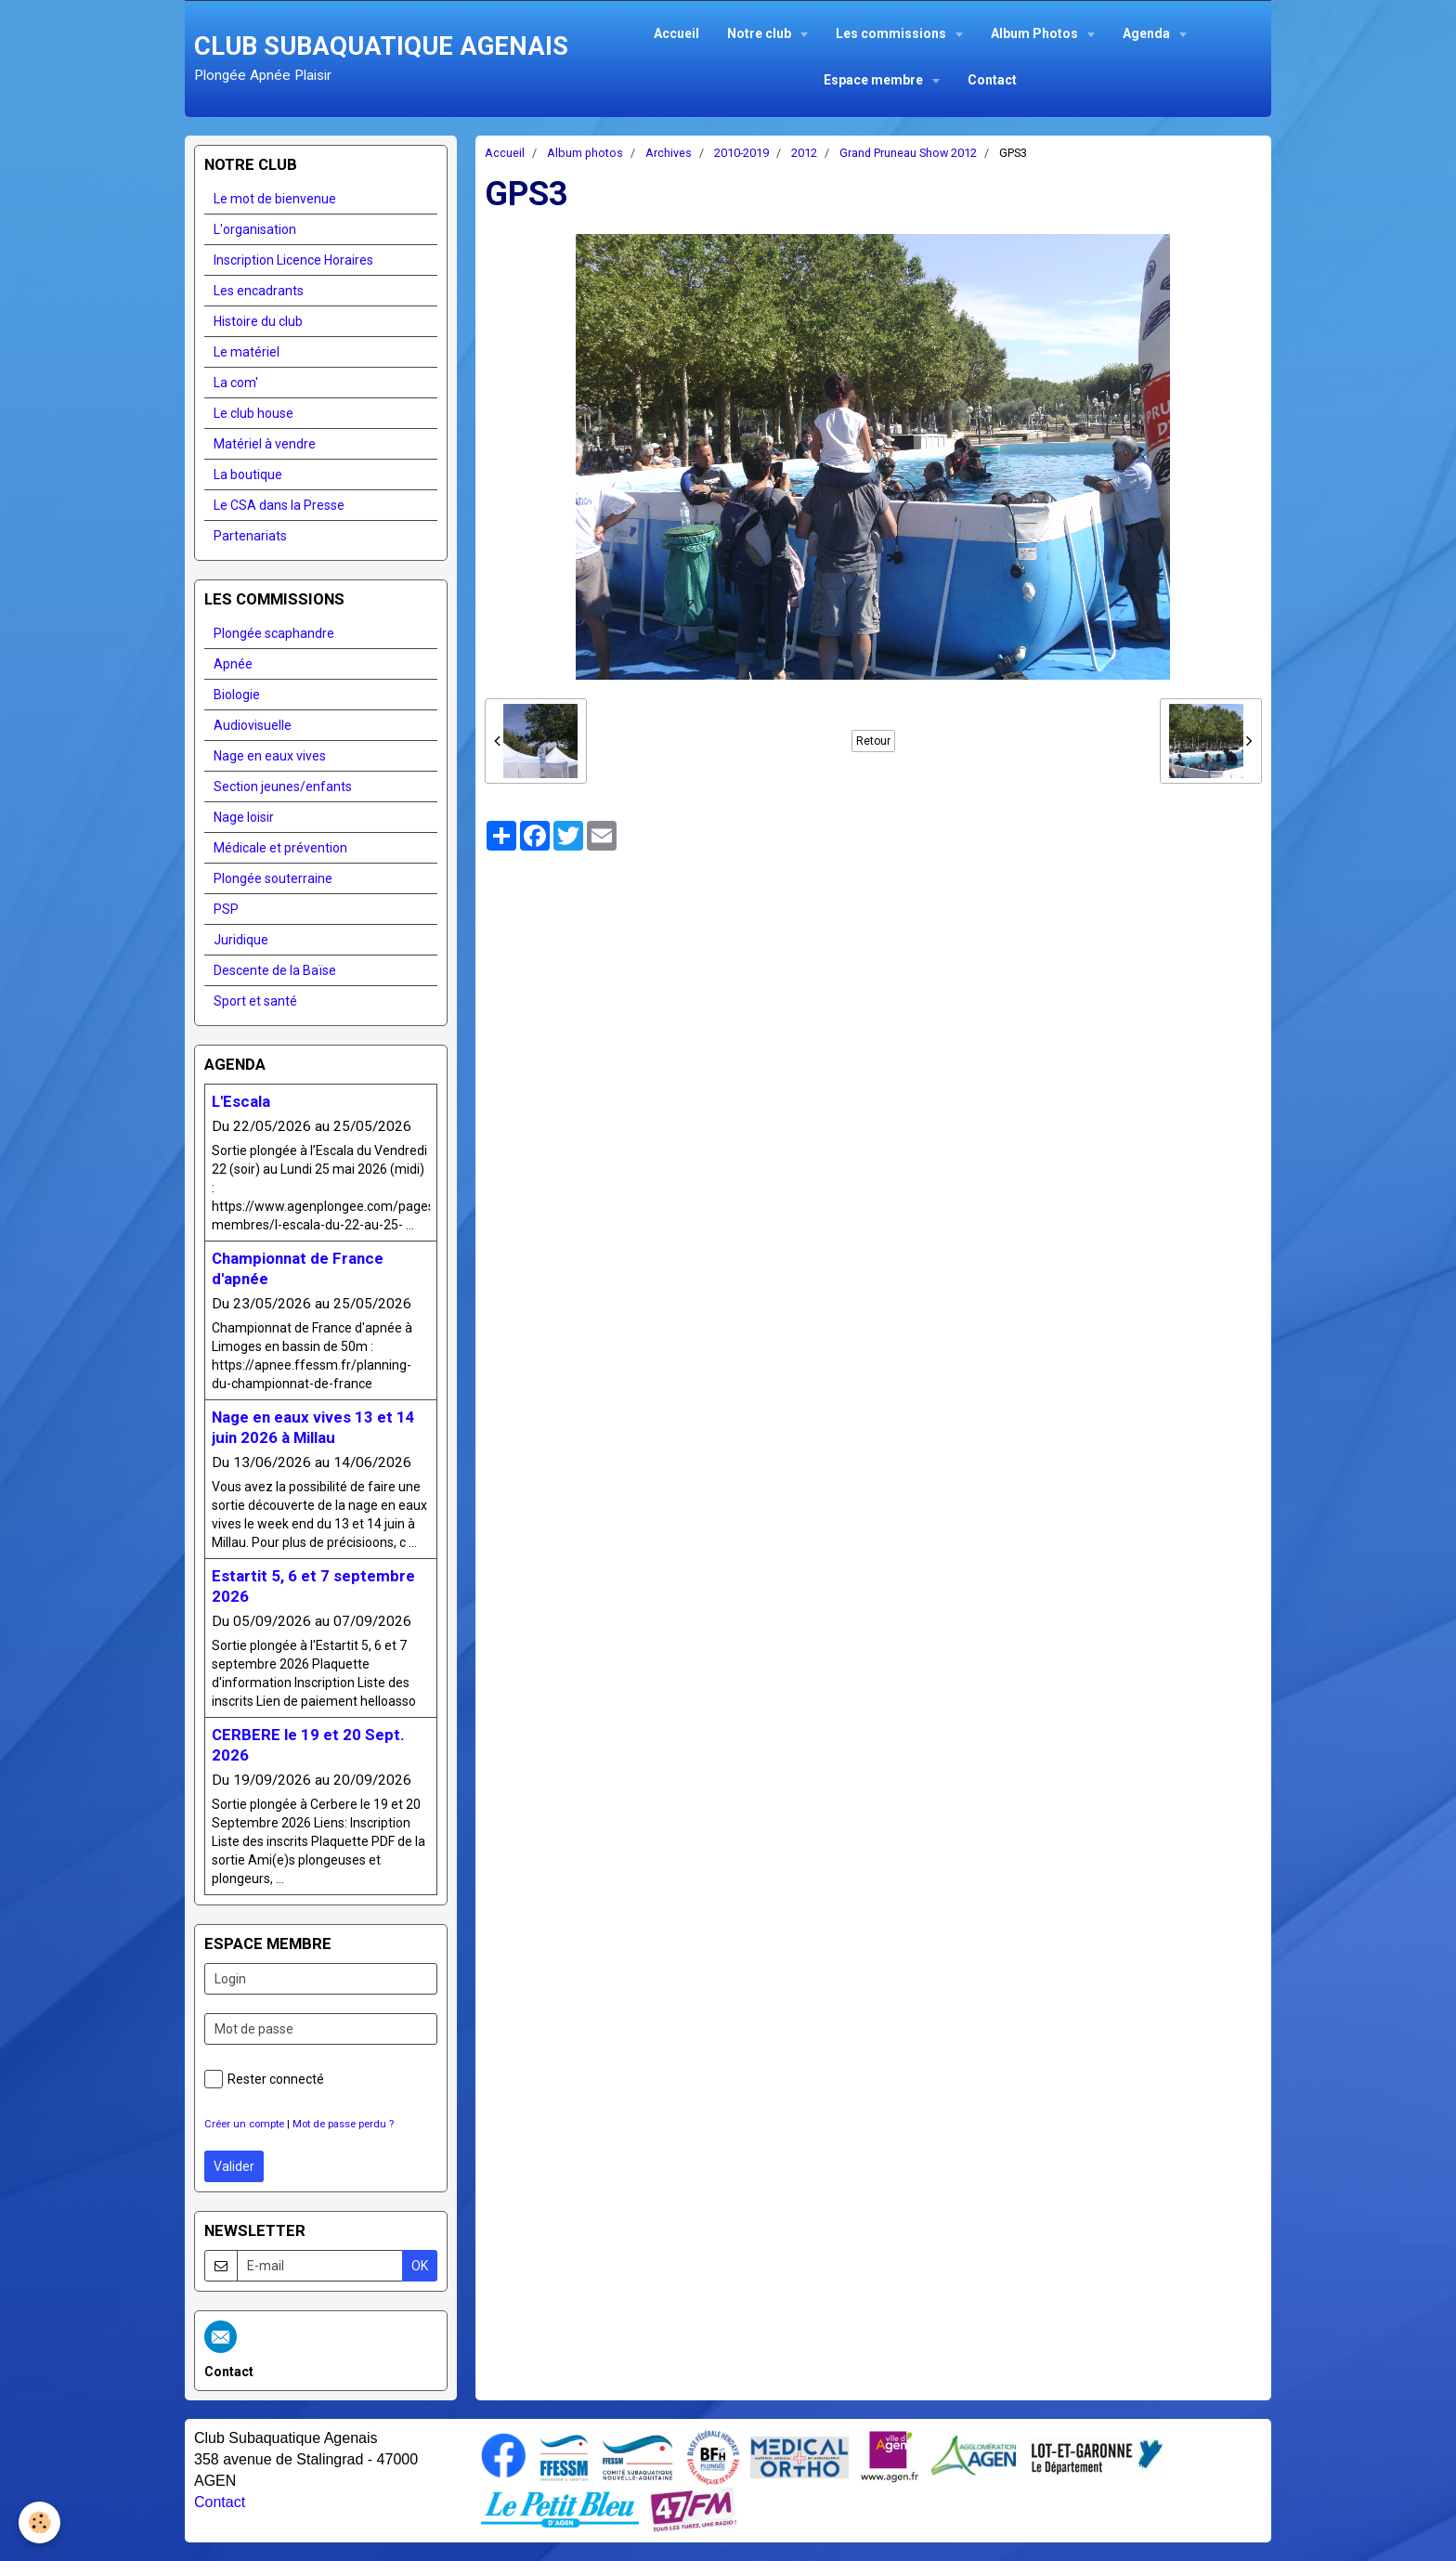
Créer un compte (244, 2124)
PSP (226, 909)
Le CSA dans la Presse (279, 505)
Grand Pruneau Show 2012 (908, 153)
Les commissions (892, 33)
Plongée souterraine (273, 878)
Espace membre (875, 79)
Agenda (1148, 33)
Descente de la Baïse (275, 970)
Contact (992, 79)
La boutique (248, 474)
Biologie (237, 694)
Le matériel (247, 351)
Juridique (241, 939)
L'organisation (255, 229)
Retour (873, 741)
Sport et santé (255, 1001)
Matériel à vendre (265, 443)
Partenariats (250, 535)
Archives (668, 153)
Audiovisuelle (253, 725)
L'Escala (241, 1101)
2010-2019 (741, 153)
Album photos (585, 153)
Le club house (253, 413)
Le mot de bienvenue (275, 198)
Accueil (676, 33)
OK (419, 2265)
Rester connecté (264, 2079)
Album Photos (1036, 33)
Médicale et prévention (280, 847)
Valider (234, 2166)
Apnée (233, 663)
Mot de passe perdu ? (343, 2124)
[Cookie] (39, 2522)
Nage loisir (244, 817)
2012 (804, 153)
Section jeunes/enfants (283, 786)
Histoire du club (258, 321)
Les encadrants (259, 290)
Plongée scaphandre (274, 633)
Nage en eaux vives (270, 755)
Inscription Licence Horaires (293, 260)
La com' (236, 382)
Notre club (760, 33)
